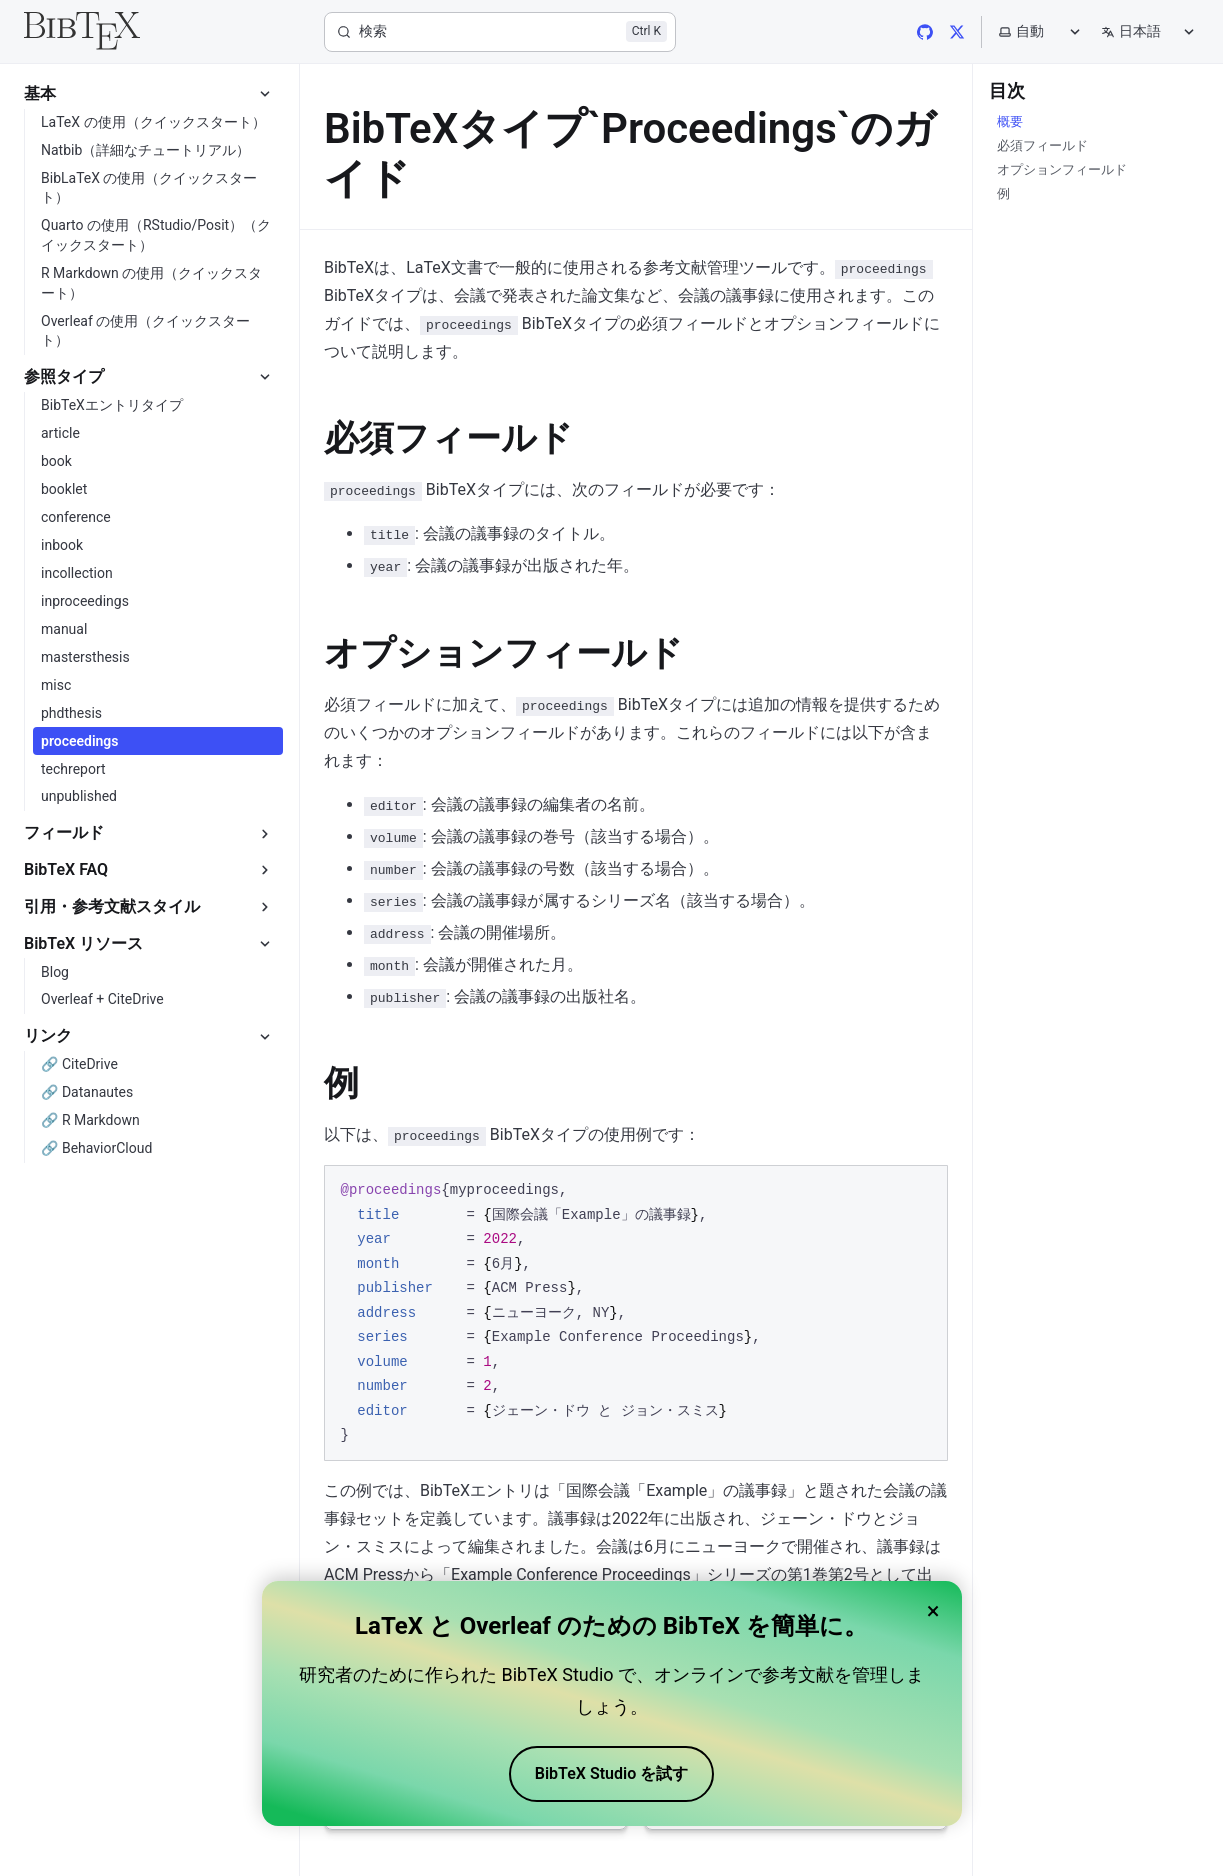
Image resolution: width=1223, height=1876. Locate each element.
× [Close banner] (933, 1611)
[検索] (500, 32)
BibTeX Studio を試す (611, 1773)
